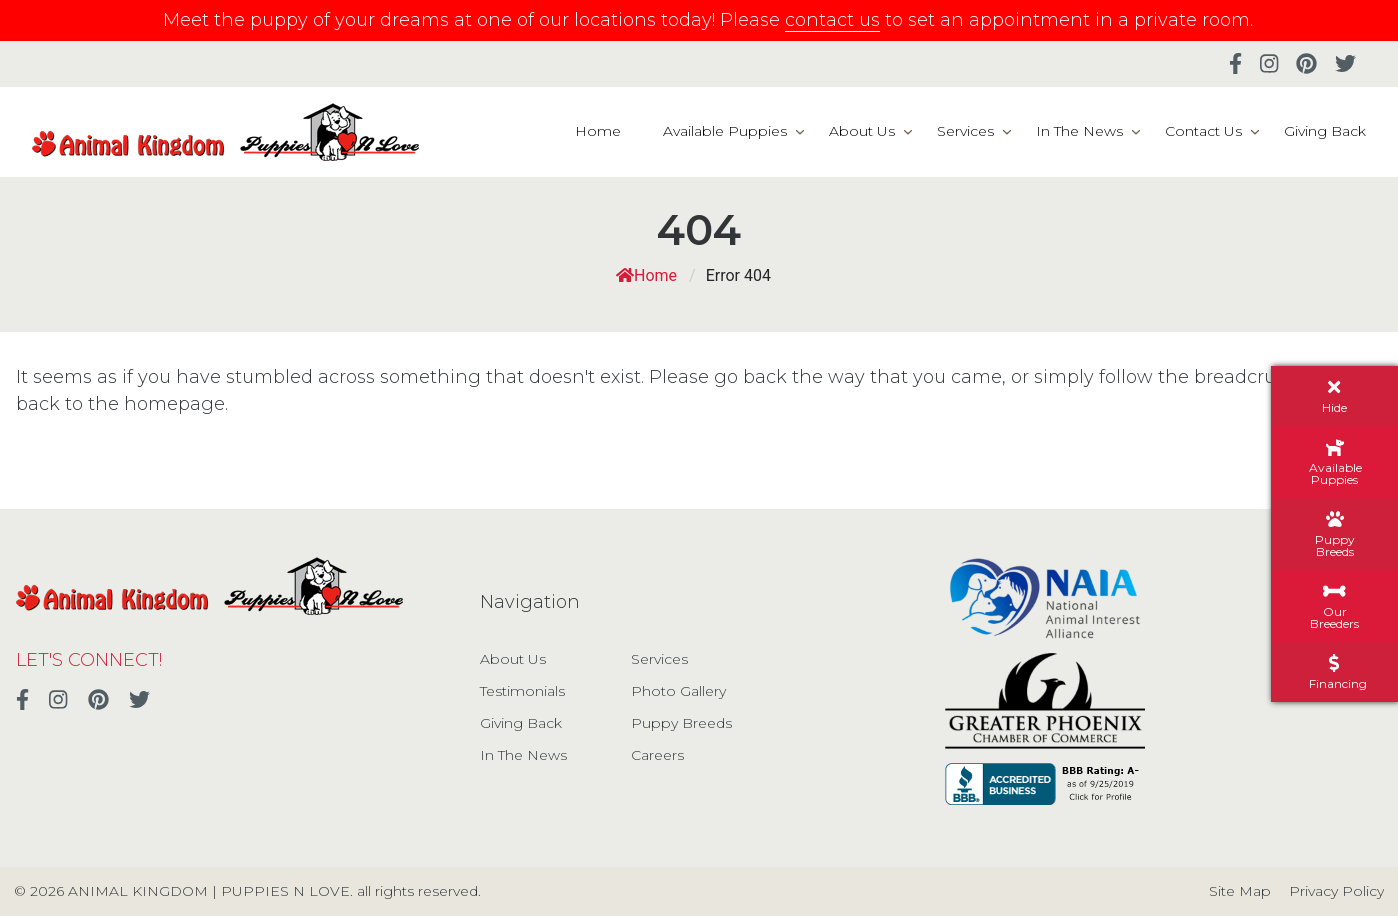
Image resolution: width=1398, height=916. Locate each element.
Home (598, 131)
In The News (1079, 131)
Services (965, 131)
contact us (832, 20)
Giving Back (1325, 131)
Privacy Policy (1336, 891)
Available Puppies (725, 131)
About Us (862, 131)
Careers (657, 755)
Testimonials (522, 691)
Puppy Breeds (681, 723)
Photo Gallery (678, 691)
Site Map (1240, 891)
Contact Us (1203, 131)
